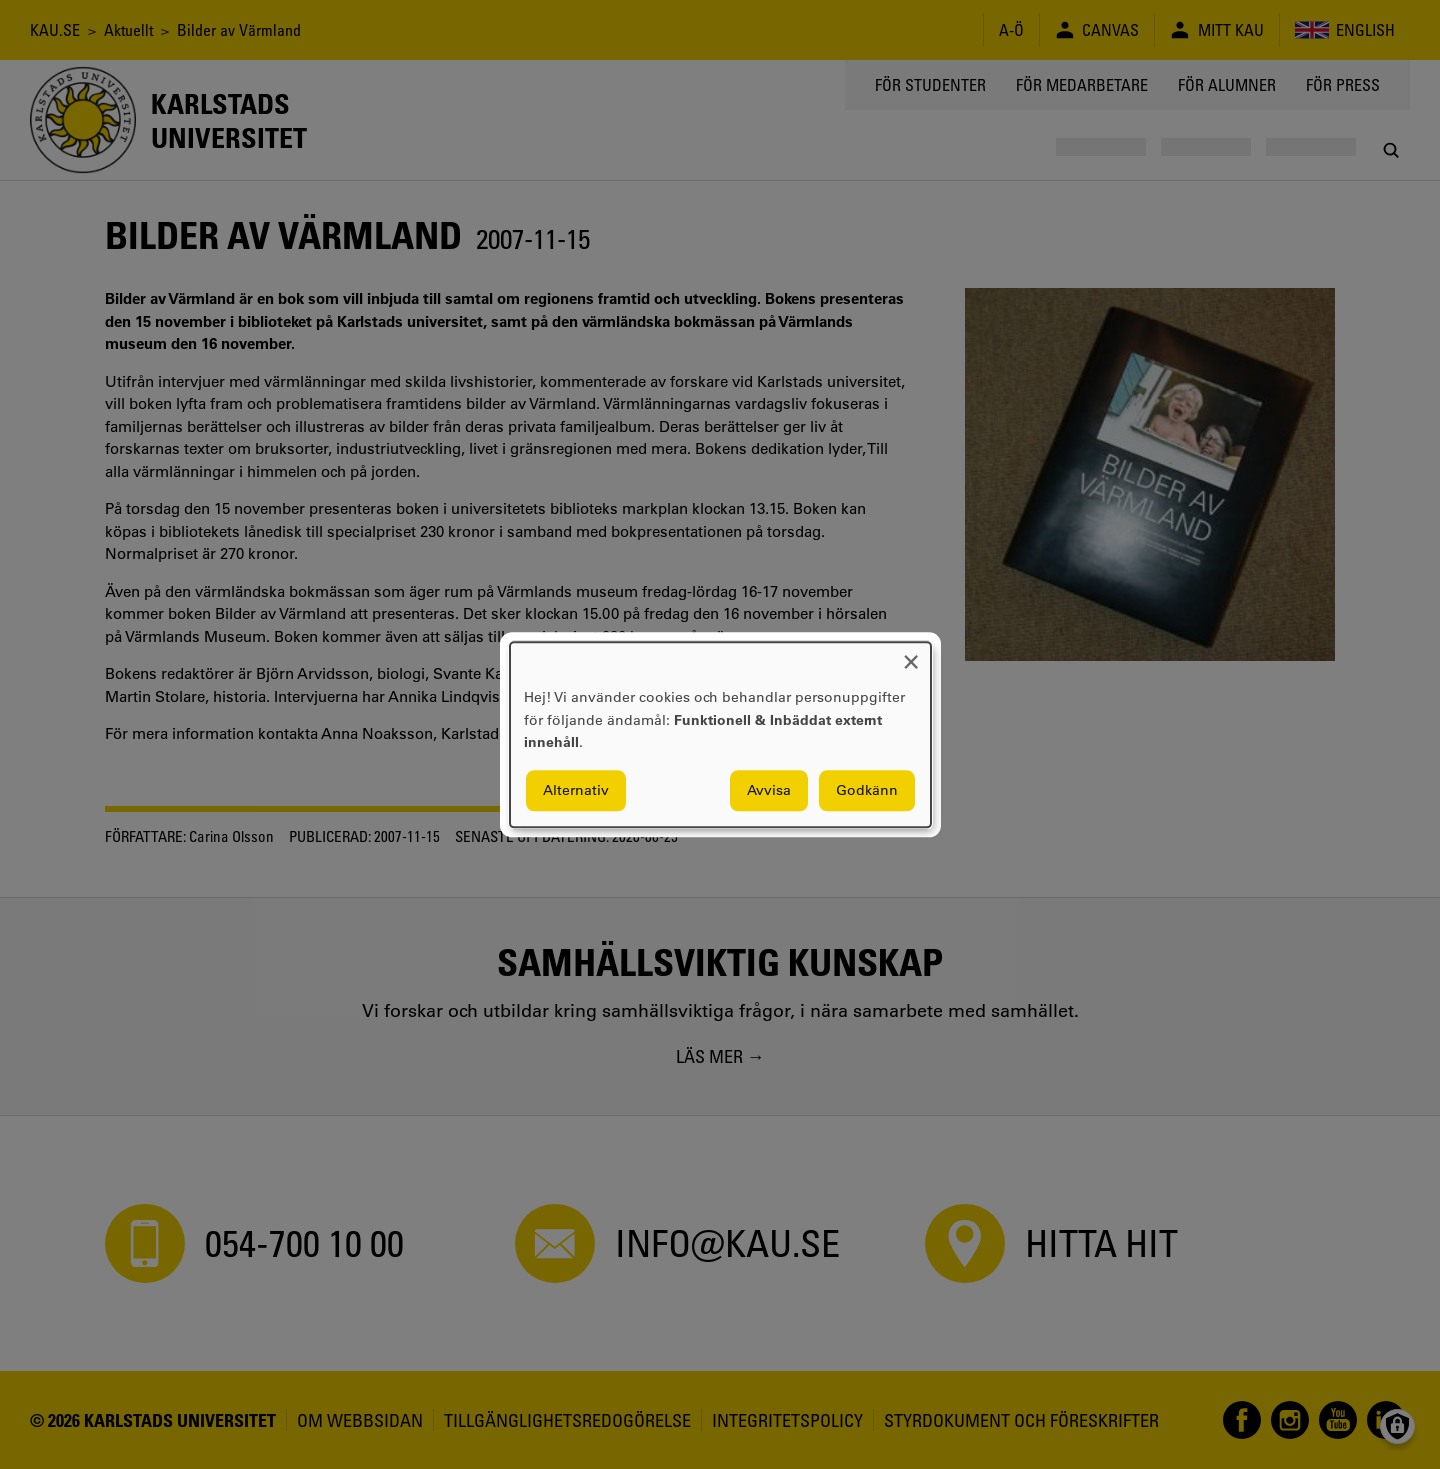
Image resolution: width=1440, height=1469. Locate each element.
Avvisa (769, 790)
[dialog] (720, 734)
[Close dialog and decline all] (911, 654)
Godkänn (867, 790)
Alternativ (576, 790)
